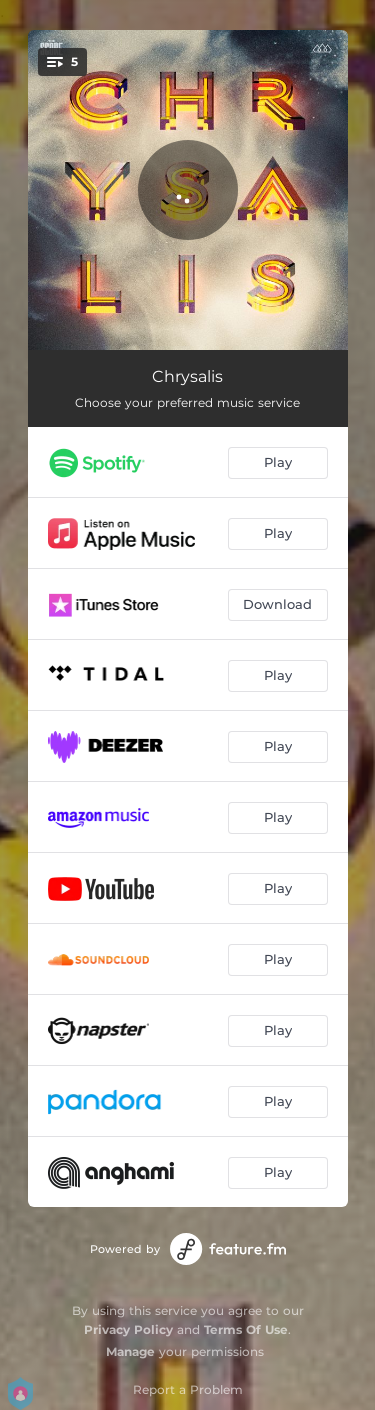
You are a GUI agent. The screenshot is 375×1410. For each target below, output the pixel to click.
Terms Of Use (246, 1329)
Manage (130, 1351)
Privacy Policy (128, 1329)
